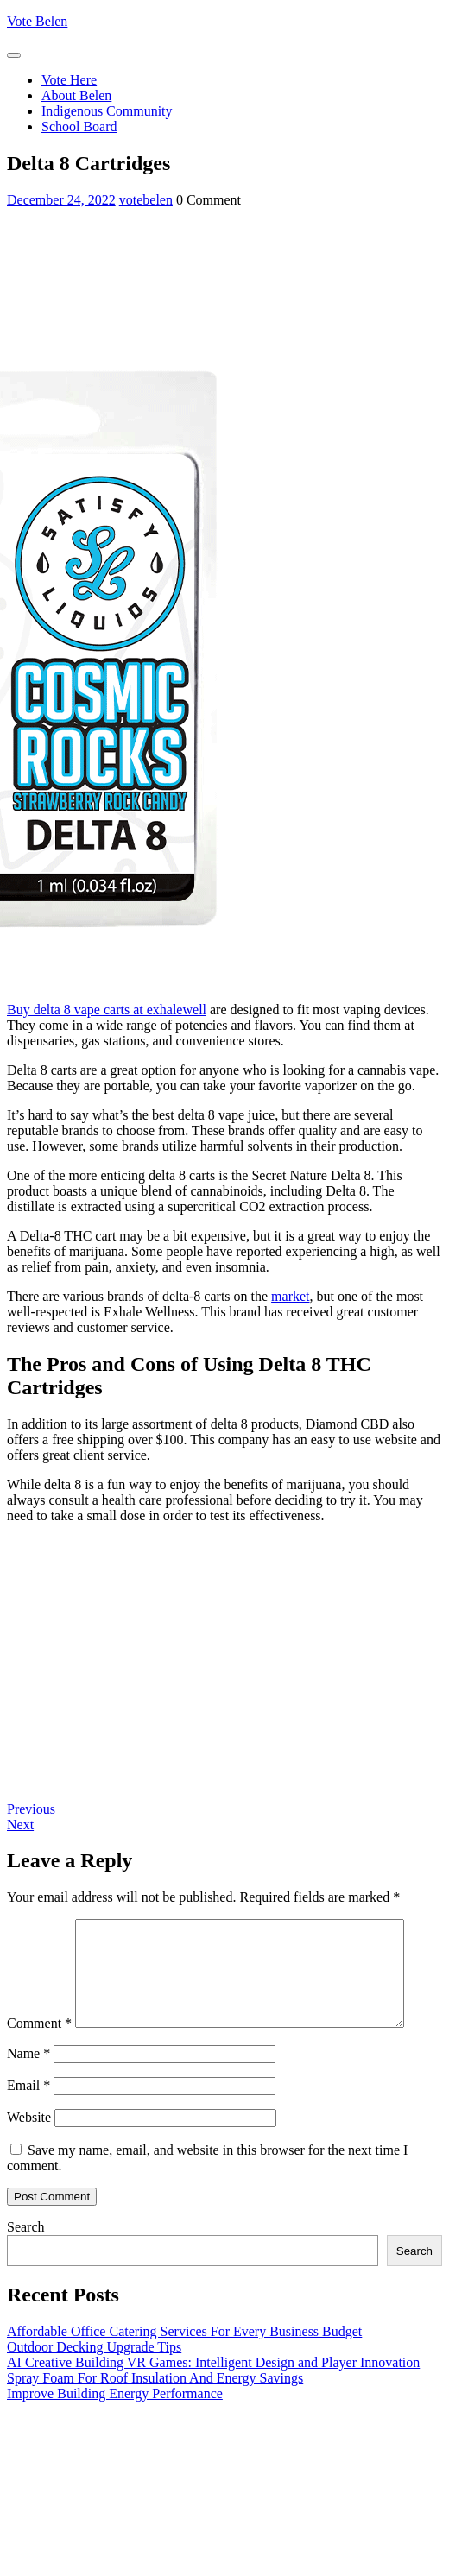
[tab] (14, 55)
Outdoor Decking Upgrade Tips (94, 2383)
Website (29, 2153)
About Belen (76, 95)
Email (28, 2121)
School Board (79, 126)
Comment (39, 1926)
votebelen (146, 200)
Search (26, 2263)
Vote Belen (37, 21)
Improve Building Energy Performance (115, 2429)
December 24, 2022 (61, 200)
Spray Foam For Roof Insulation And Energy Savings (155, 2414)
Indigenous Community (107, 111)
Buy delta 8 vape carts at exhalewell (106, 1009)
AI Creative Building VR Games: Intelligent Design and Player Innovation (213, 2398)
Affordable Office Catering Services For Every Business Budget (184, 2367)
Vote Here (69, 80)
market (290, 1296)
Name (28, 2089)
